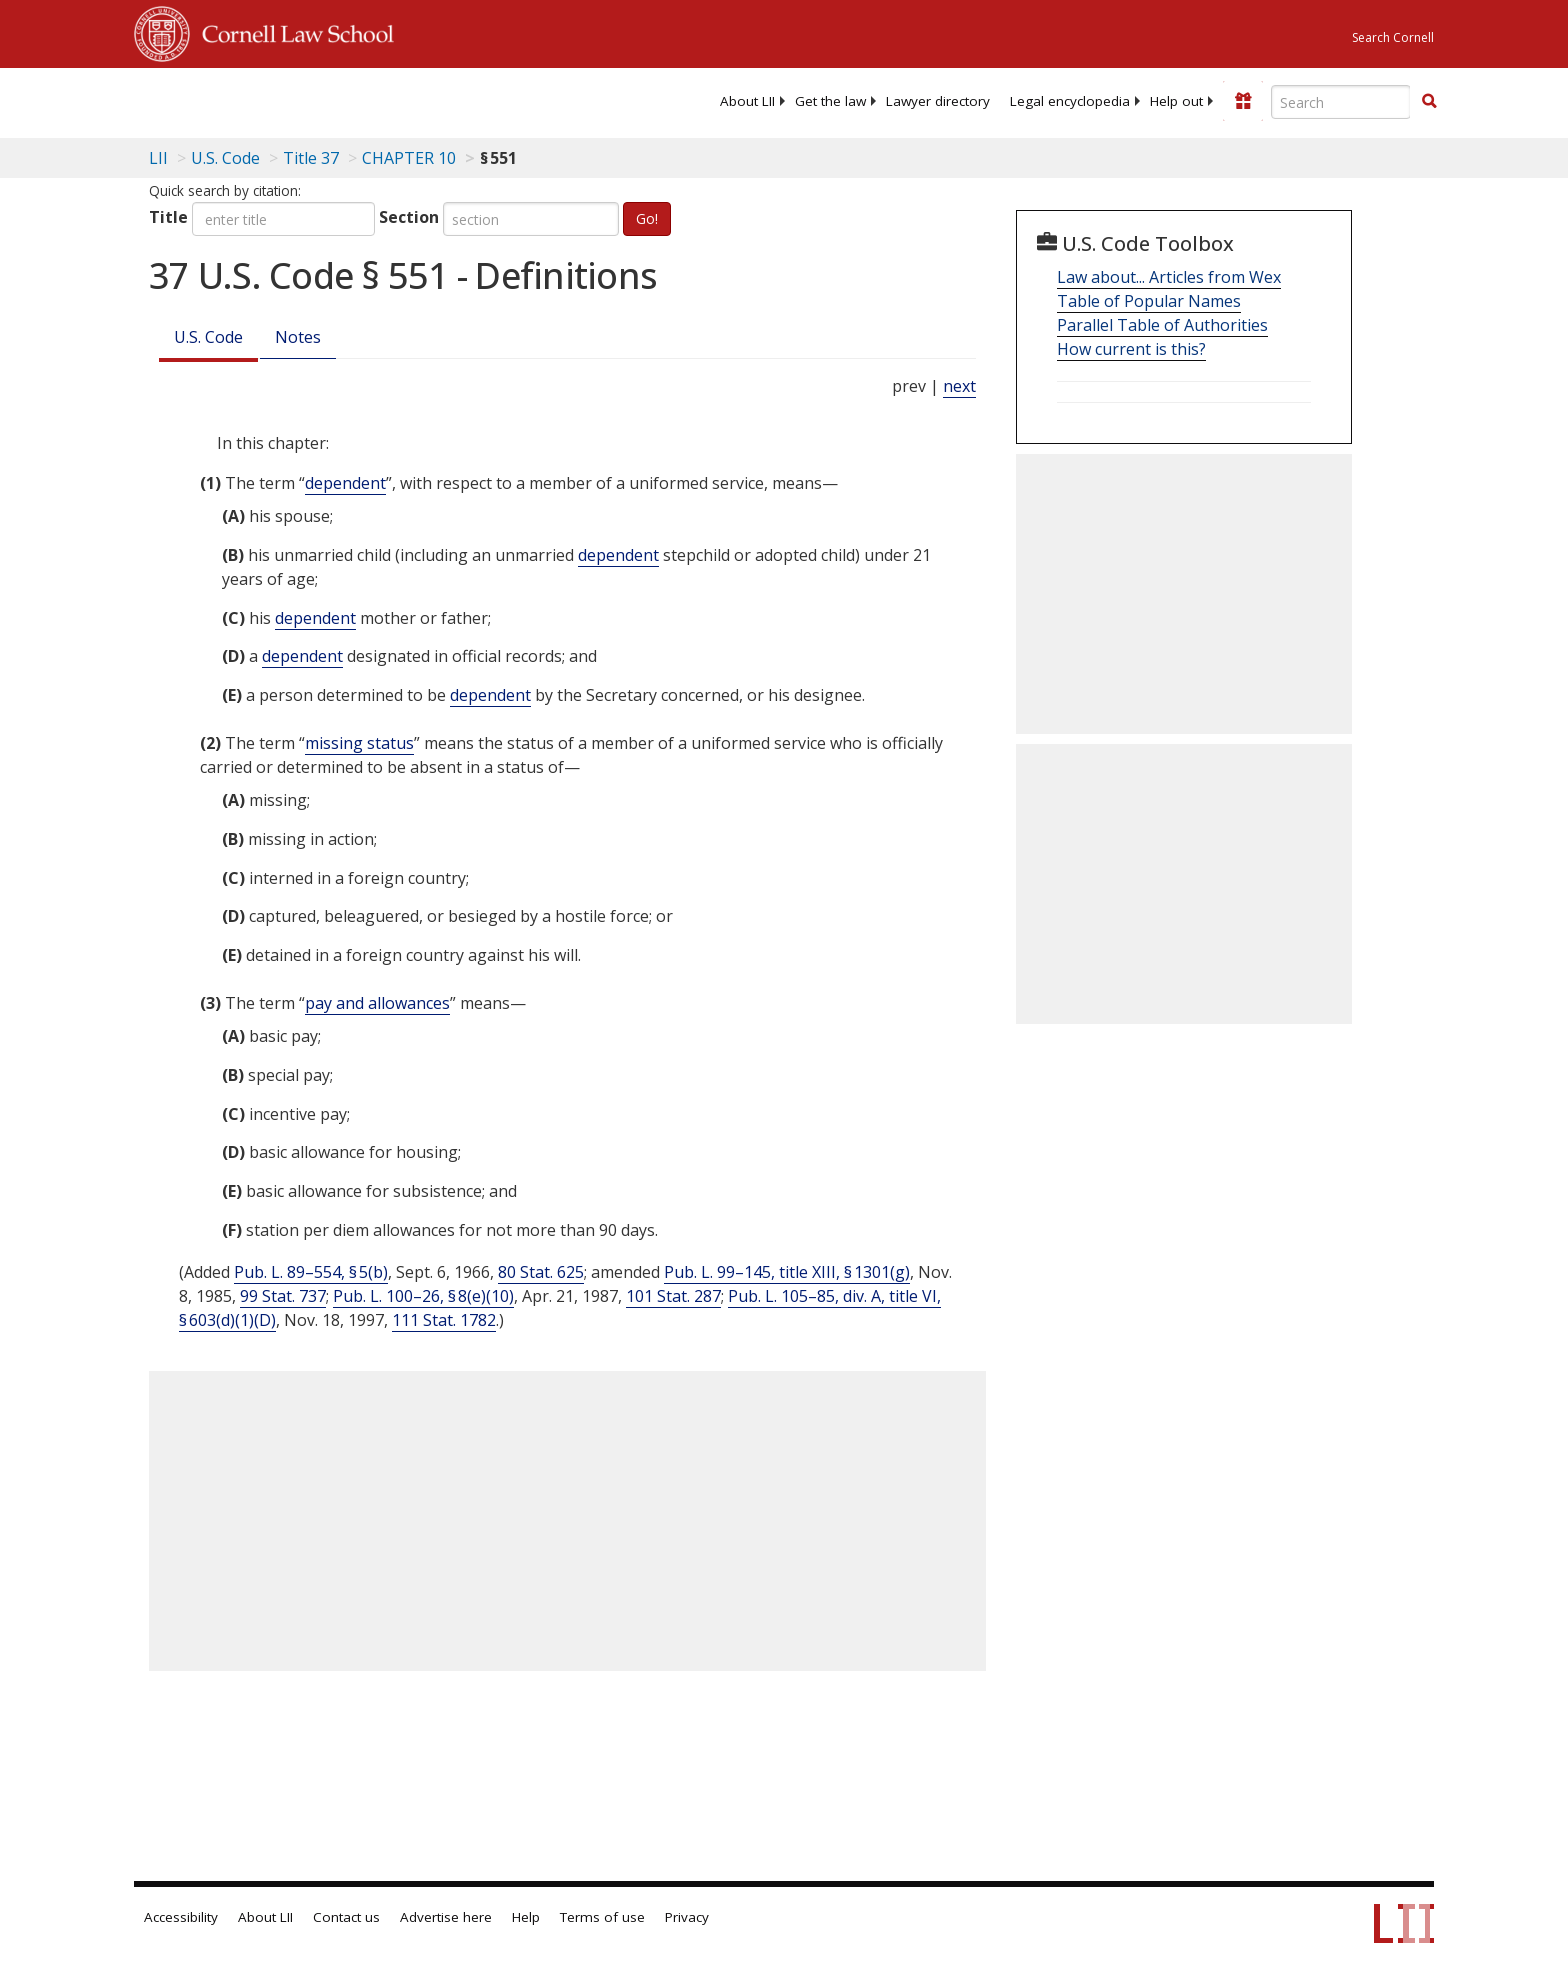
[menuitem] (747, 101)
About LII (747, 101)
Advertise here (446, 1917)
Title (168, 217)
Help (526, 1917)
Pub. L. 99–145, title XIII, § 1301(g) (787, 1272)
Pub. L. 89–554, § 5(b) (311, 1272)
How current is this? (1131, 349)
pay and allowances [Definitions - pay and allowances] (377, 1003)
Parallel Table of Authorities (1162, 325)
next (959, 386)
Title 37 (311, 158)
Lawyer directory (938, 101)
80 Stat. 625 (541, 1272)
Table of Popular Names (1149, 301)
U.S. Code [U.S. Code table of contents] (225, 158)
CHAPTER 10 (409, 158)
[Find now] (1429, 102)
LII (158, 158)
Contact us (346, 1917)
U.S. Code (208, 337)
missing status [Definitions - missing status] (359, 743)
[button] (1429, 101)
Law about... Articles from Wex (1169, 277)
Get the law (830, 101)
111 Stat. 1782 (444, 1320)
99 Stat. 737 (283, 1296)
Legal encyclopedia (1070, 101)
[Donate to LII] (1243, 101)
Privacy (687, 1917)
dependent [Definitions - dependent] (345, 483)
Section (409, 217)
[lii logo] (359, 100)
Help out (1176, 101)
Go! (647, 218)
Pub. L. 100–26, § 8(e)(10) (423, 1296)
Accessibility (181, 1917)
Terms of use (602, 1917)
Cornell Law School (292, 31)
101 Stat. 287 (673, 1296)
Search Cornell (1393, 37)
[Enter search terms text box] (1341, 102)
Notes (298, 337)
